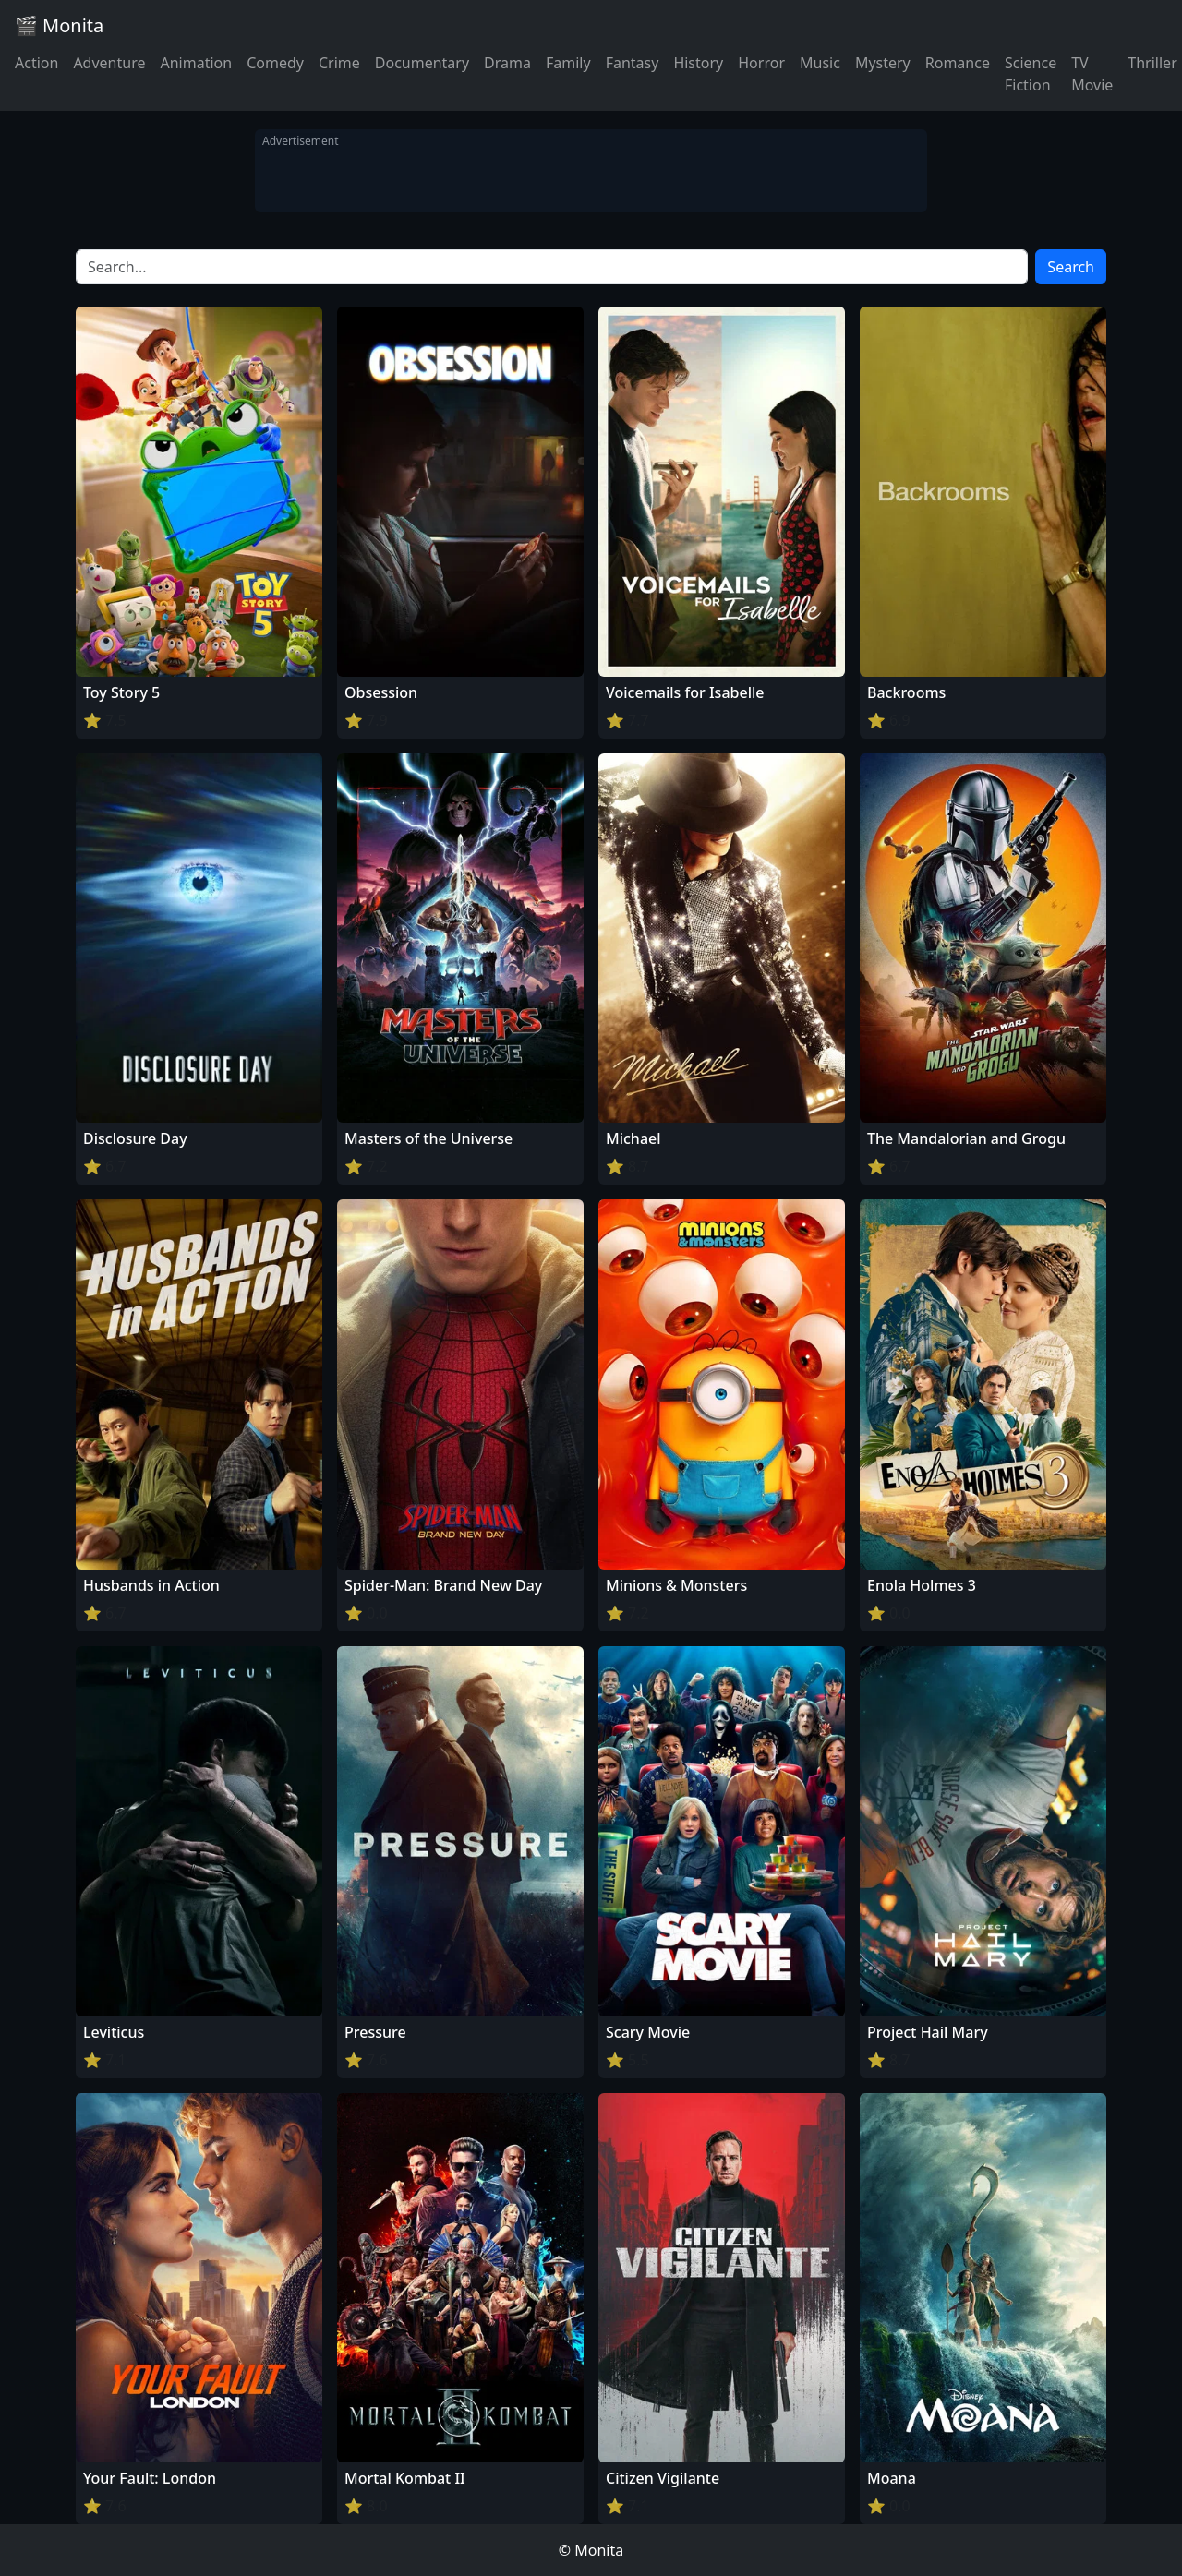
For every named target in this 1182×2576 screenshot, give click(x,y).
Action (36, 63)
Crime (339, 63)
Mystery (883, 63)
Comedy (275, 63)
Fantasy (632, 63)
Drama (507, 63)
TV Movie (1092, 74)
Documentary (422, 63)
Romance (957, 63)
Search (1070, 267)
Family (568, 63)
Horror (761, 63)
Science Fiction (1030, 74)
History (698, 63)
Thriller (1152, 63)
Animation (196, 63)
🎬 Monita (59, 25)
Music (820, 63)
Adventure (109, 63)
